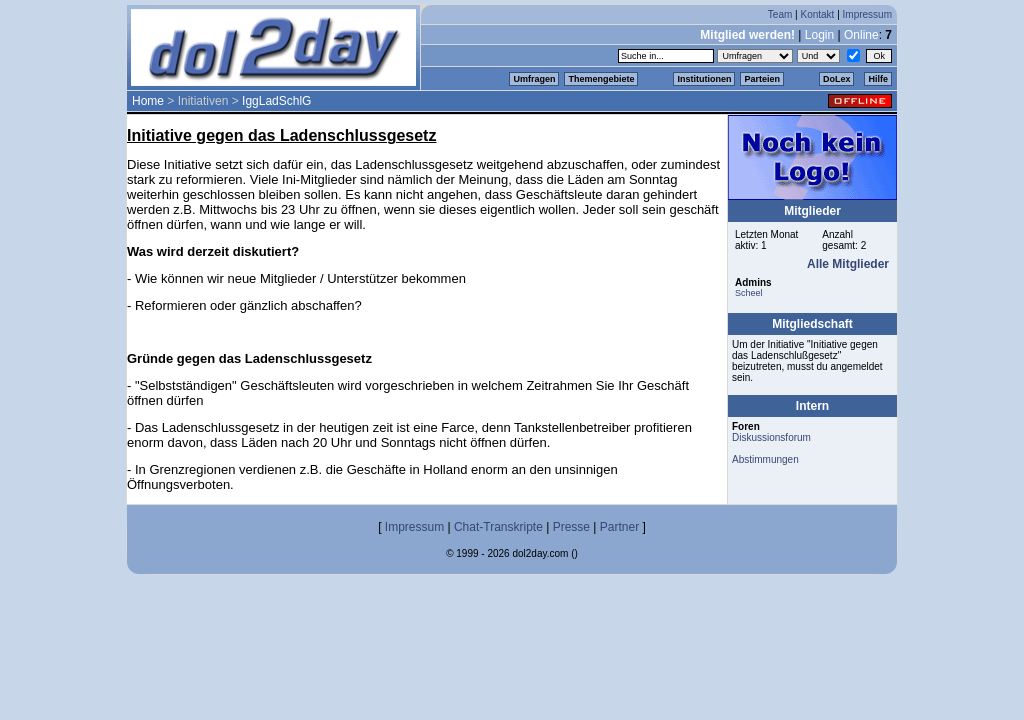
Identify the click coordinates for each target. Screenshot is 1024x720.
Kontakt (817, 14)
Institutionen (704, 79)
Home (148, 101)
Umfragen (534, 79)
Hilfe (878, 79)
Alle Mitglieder (848, 264)
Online (861, 35)
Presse (571, 527)
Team (780, 14)
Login (819, 35)
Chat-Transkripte (498, 527)
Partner (619, 527)
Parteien (762, 79)
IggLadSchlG (276, 101)
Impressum (867, 14)
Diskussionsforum (771, 437)
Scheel (749, 293)
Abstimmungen (765, 459)
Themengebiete (601, 79)
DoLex (837, 79)
